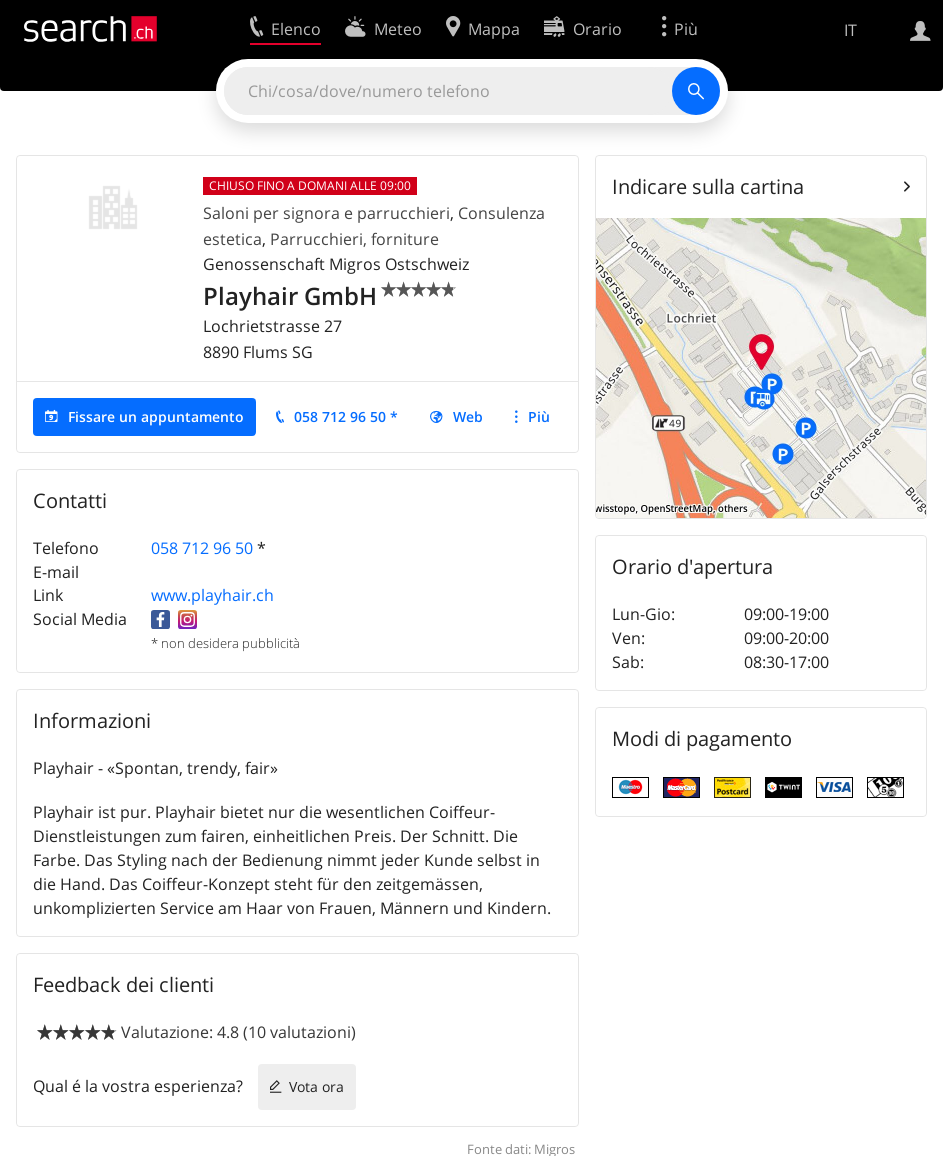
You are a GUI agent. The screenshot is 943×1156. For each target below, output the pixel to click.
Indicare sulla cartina (708, 186)
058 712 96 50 (202, 548)
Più (539, 416)
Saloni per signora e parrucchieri (326, 213)
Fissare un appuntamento (156, 416)
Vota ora (316, 1086)
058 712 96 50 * (346, 416)
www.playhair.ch (212, 595)
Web (468, 416)
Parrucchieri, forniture (354, 239)
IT (850, 30)
